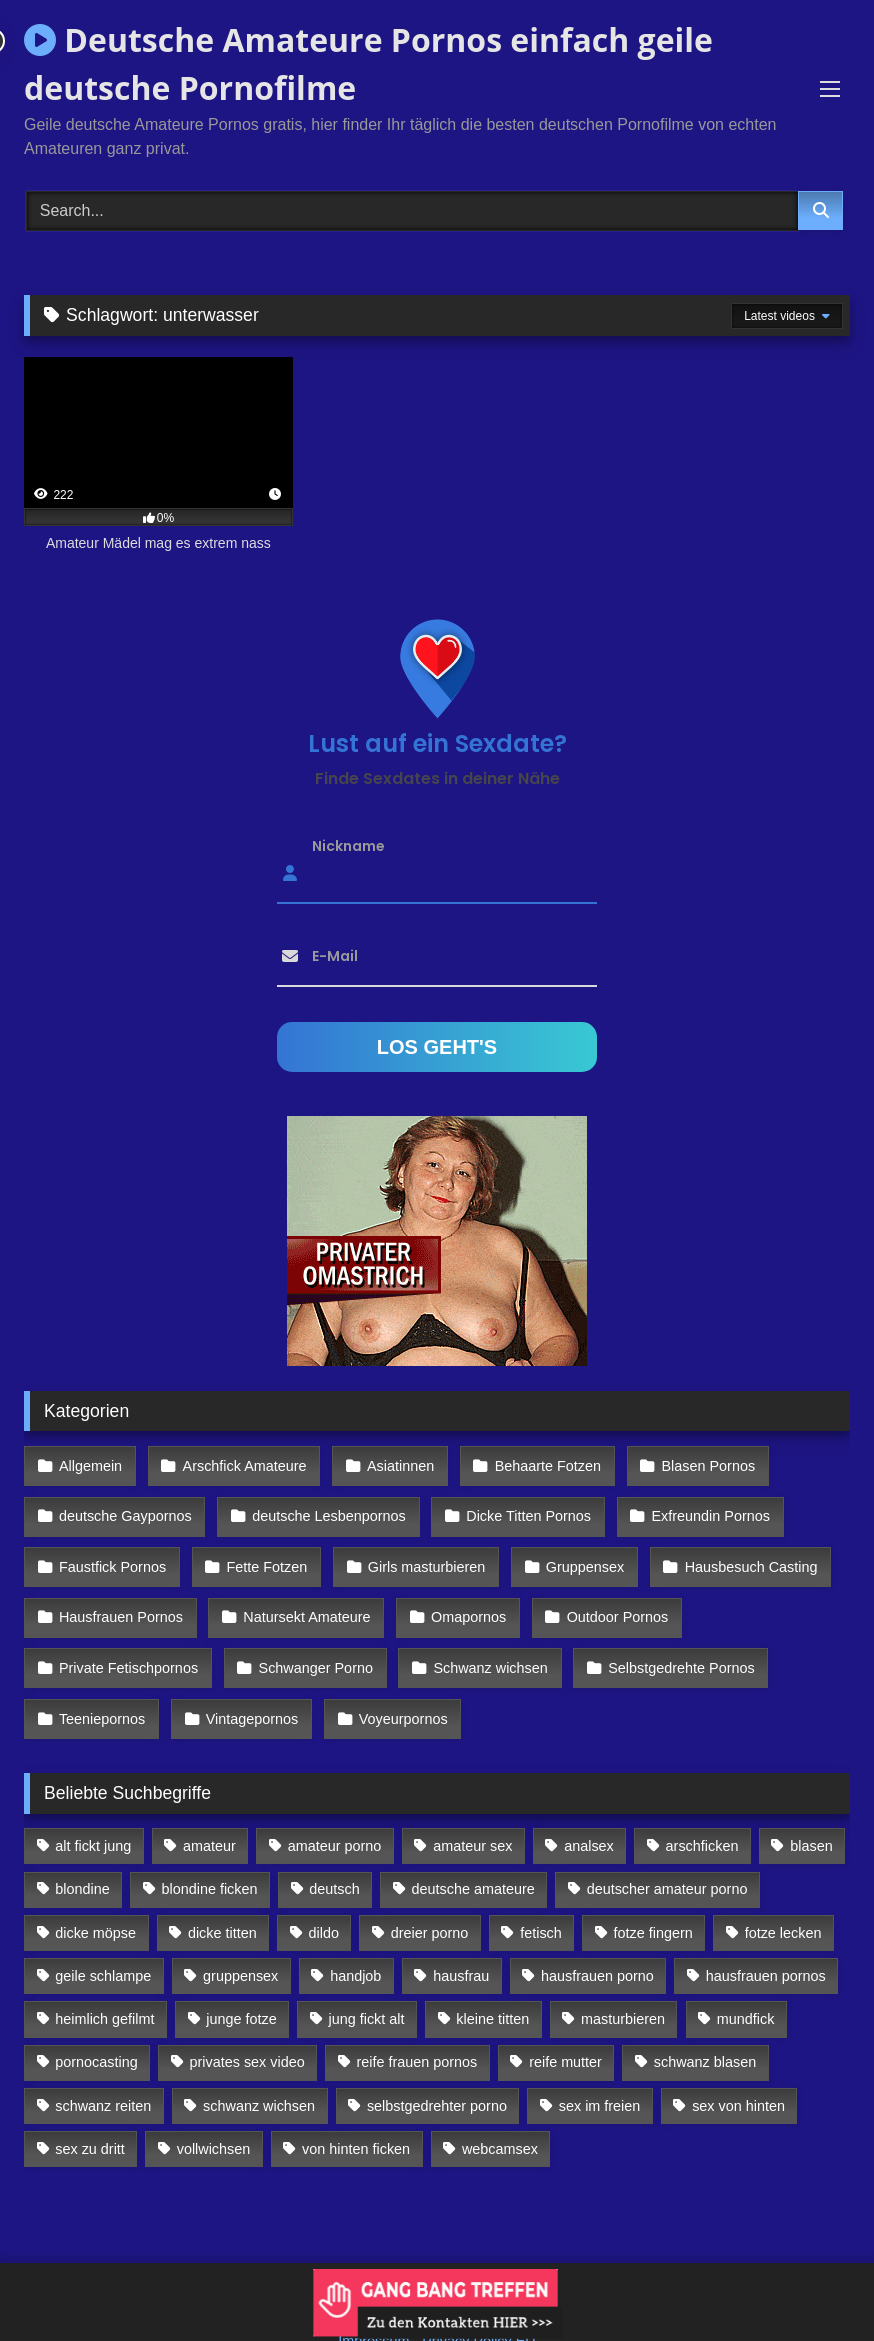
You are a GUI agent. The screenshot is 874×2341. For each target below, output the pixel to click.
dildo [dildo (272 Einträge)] (324, 1889)
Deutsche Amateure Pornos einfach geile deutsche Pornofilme (368, 63)
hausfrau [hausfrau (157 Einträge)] (461, 1933)
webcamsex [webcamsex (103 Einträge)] (500, 2106)
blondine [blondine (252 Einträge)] (82, 1846)
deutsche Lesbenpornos (324, 1507)
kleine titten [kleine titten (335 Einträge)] (492, 1976)
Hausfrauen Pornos (120, 1594)
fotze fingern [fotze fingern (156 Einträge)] (653, 1889)
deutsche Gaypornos (124, 1507)
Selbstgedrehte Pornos (667, 1637)
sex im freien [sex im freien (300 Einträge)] (600, 2062)
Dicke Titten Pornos (519, 1507)
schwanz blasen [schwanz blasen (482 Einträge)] (705, 2019)
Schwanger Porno (310, 1637)
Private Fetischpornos (127, 1637)
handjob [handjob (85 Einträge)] (355, 1933)
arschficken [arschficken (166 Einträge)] (702, 1803)
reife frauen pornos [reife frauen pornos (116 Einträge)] (417, 2019)
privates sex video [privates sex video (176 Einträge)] (247, 2019)
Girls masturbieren (417, 1550)
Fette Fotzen (261, 1550)
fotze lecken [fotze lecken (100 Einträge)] (783, 1889)
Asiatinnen (390, 1464)
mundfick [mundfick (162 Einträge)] (746, 1976)
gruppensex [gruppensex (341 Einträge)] (240, 1933)
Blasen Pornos (690, 1464)
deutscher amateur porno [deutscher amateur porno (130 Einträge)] (667, 1846)
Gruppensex (571, 1550)
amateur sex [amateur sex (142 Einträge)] (472, 1803)
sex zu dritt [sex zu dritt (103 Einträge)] (90, 2106)
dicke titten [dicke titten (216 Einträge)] (222, 1889)
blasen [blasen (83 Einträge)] (811, 1803)
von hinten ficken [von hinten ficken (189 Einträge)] (356, 2106)
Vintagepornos (246, 1680)
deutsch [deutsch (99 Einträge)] (334, 1846)
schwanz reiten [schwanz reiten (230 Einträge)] (103, 2062)
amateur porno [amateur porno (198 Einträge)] (335, 1803)
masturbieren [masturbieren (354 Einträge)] (623, 1976)
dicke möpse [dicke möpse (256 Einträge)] (95, 1889)
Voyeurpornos (393, 1680)
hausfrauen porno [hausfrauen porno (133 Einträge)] (597, 1933)
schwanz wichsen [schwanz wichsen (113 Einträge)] (259, 2062)
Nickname (348, 846)
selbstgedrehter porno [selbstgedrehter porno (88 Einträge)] (437, 2062)
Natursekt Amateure (301, 1594)
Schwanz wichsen (481, 1637)
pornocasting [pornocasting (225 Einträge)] (96, 2019)
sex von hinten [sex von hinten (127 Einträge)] (738, 2062)
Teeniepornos (101, 1680)
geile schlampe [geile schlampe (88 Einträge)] (103, 1933)
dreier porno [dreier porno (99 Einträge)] (430, 1889)
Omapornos (458, 1594)
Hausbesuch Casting (733, 1550)
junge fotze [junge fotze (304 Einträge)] (241, 1976)
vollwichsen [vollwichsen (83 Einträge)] (214, 2106)
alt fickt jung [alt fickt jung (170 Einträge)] (93, 1803)
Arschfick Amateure (239, 1464)
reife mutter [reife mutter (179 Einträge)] (565, 2019)
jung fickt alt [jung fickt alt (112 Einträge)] (367, 1976)
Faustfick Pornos (111, 1550)
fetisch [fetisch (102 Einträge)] (541, 1889)
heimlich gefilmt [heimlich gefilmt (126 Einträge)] (104, 1976)
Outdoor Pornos (604, 1594)
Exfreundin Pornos (697, 1507)
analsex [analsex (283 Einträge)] (589, 1803)
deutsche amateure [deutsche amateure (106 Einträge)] (473, 1846)
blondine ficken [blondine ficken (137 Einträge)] (210, 1846)
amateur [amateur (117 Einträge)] (209, 1803)
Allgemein (89, 1464)
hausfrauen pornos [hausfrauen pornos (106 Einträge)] (766, 1933)
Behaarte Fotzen (534, 1464)
